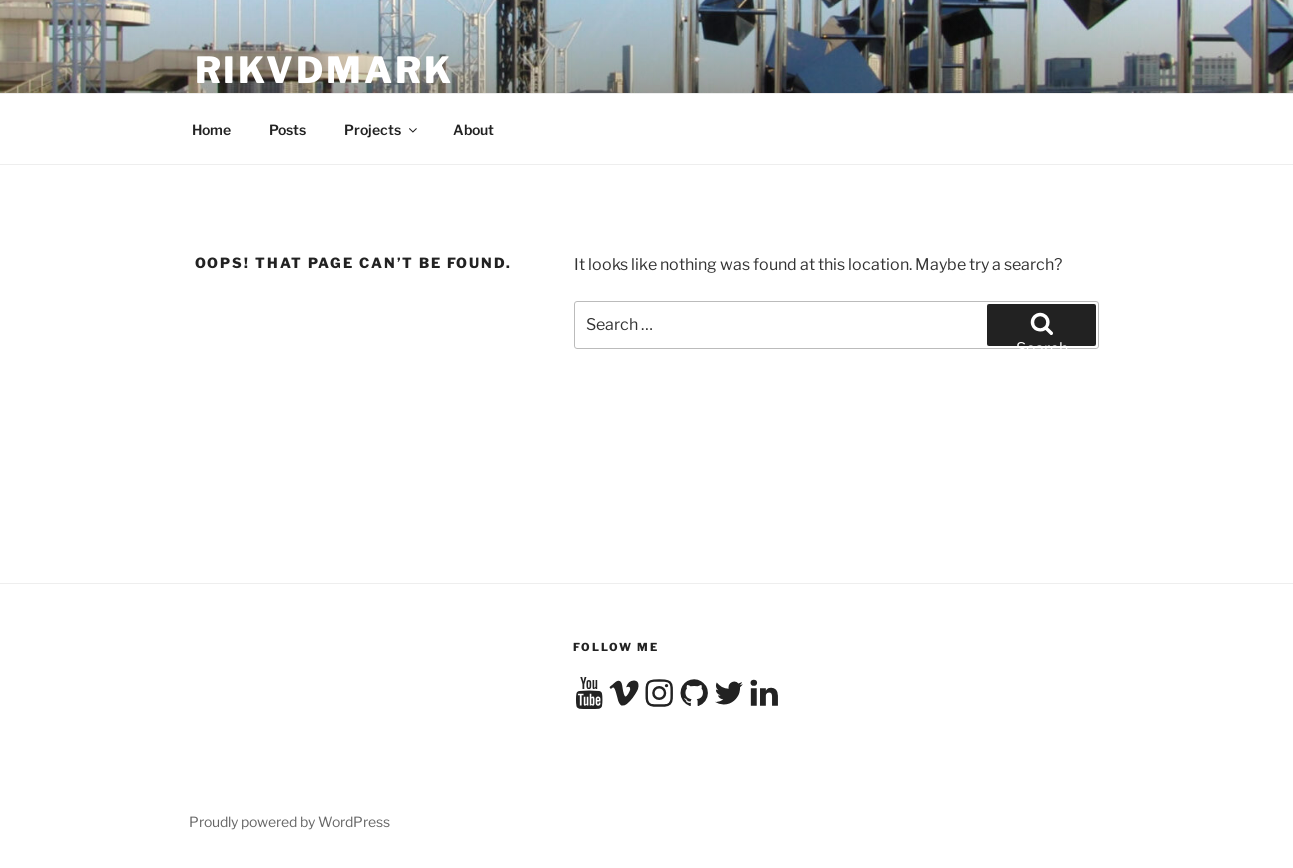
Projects (382, 129)
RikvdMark (324, 70)
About (473, 129)
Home (211, 129)
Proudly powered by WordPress (289, 821)
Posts (287, 129)
